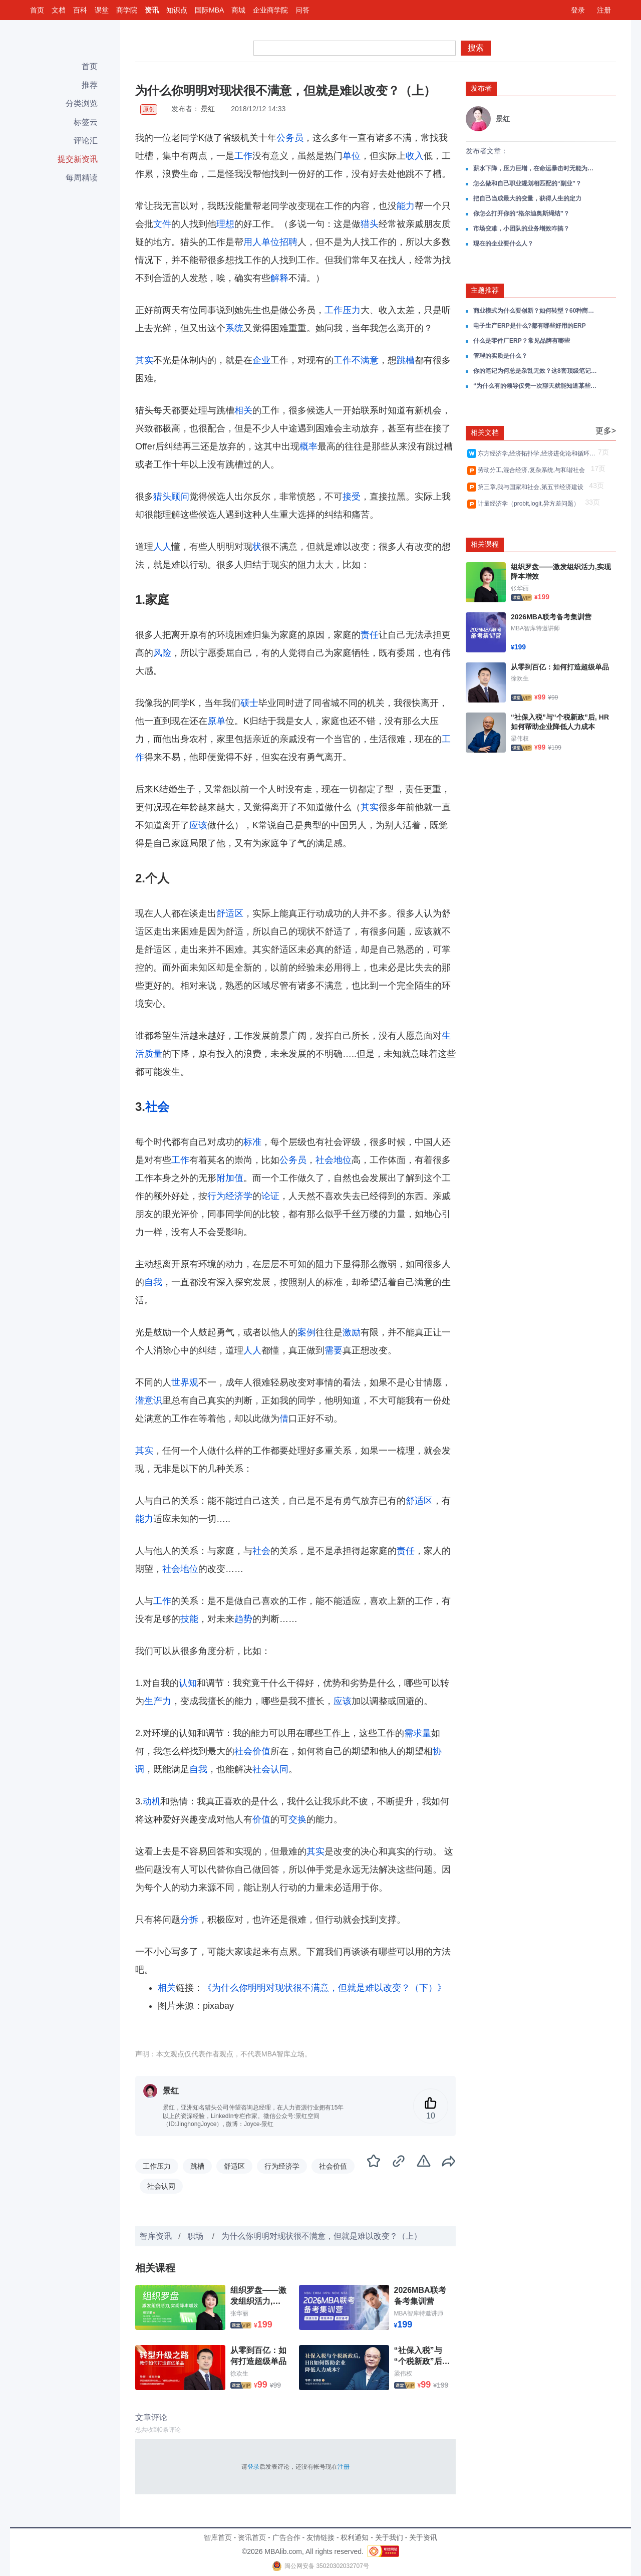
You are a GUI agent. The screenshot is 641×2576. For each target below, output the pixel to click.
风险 (162, 653)
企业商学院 (270, 10)
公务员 (289, 138)
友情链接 (320, 2537)
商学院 (126, 10)
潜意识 (148, 1400)
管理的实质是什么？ (500, 355)
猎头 (370, 224)
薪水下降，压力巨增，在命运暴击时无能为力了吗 (535, 168)
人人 (162, 547)
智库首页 (218, 2537)
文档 (59, 10)
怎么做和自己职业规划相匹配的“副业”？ (527, 183)
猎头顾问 (171, 497)
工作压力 (343, 310)
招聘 (288, 242)
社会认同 (270, 1769)
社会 (157, 1106)
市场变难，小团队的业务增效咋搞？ (521, 228)
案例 (306, 1332)
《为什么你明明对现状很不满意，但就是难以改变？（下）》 (324, 1988)
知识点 (176, 10)
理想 (225, 224)
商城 (238, 10)
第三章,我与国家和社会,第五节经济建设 (532, 487)
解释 (279, 278)
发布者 (481, 88)
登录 (578, 10)
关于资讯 (423, 2537)
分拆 (189, 1920)
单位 (352, 156)
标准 (252, 1142)
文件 (162, 224)
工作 (243, 156)
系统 (234, 328)
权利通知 (355, 2537)
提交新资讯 (78, 159)
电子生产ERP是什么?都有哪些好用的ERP (529, 325)
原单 (216, 721)
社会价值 (252, 1751)
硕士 (249, 703)
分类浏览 (82, 103)
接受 (352, 497)
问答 (302, 10)
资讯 (152, 10)
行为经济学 (229, 1196)
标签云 (86, 122)
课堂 (102, 10)
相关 (243, 410)
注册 (604, 10)
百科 (80, 10)
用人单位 (261, 242)
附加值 (229, 1178)
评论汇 (86, 140)
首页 (37, 10)
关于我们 (389, 2537)
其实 (144, 360)
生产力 (157, 1701)
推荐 (90, 85)
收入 (415, 156)
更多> (605, 430)
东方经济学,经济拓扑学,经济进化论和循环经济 (536, 453)
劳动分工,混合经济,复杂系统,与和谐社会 (533, 470)
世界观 (184, 1382)
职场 (196, 2236)
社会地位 (333, 1160)
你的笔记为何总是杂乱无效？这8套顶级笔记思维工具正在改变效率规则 (535, 370)
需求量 (417, 1733)
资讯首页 (252, 2537)
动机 (152, 1801)
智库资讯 (156, 2236)
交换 (297, 1819)
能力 (406, 206)
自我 (153, 1282)
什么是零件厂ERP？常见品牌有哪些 (521, 340)
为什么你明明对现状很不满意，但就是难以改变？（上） (321, 2236)
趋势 (243, 1619)
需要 (334, 1350)
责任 (370, 635)
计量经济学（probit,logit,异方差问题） (530, 503)
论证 (270, 1196)
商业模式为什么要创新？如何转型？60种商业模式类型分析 (535, 310)
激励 (352, 1332)
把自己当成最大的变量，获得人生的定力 (527, 198)
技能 (189, 1619)
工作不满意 (356, 360)
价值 (261, 1819)
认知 (188, 1683)
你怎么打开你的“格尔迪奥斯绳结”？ (521, 213)
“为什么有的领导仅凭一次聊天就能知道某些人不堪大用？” (535, 385)
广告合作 (286, 2537)
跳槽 (406, 360)
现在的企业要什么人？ (503, 243)
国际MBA (209, 10)
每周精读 (82, 177)
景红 (208, 109)
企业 (261, 360)
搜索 (476, 48)
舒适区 (229, 913)
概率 (308, 446)
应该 (198, 825)
